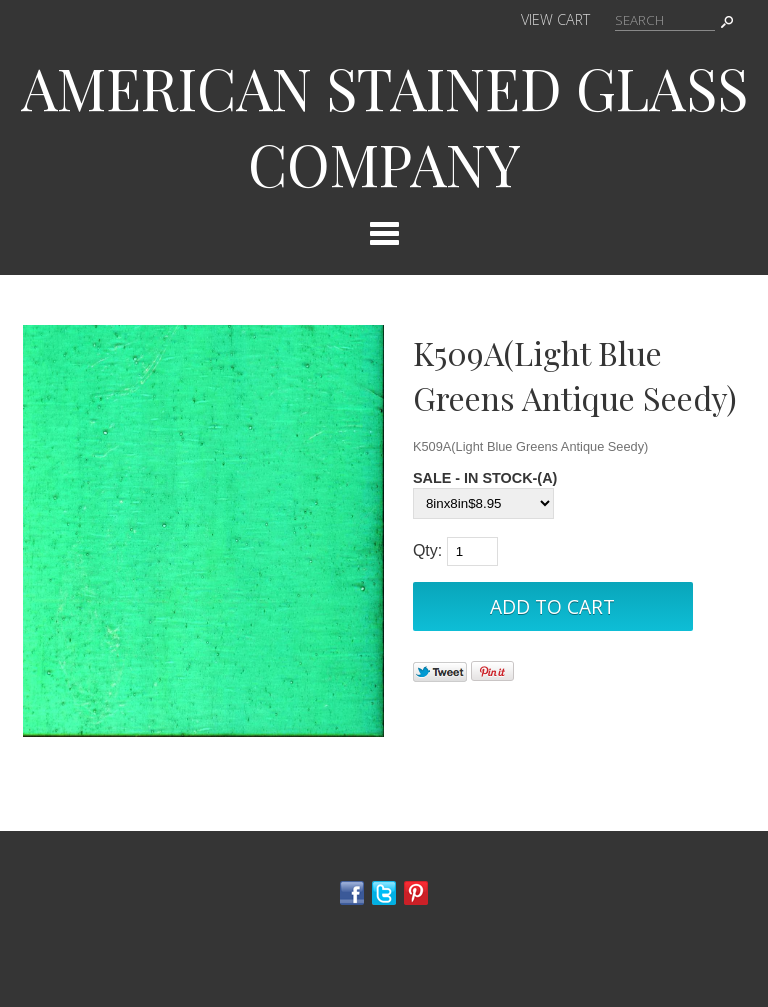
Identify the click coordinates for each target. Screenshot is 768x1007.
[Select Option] (483, 503)
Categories (384, 233)
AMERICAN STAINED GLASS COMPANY (384, 125)
